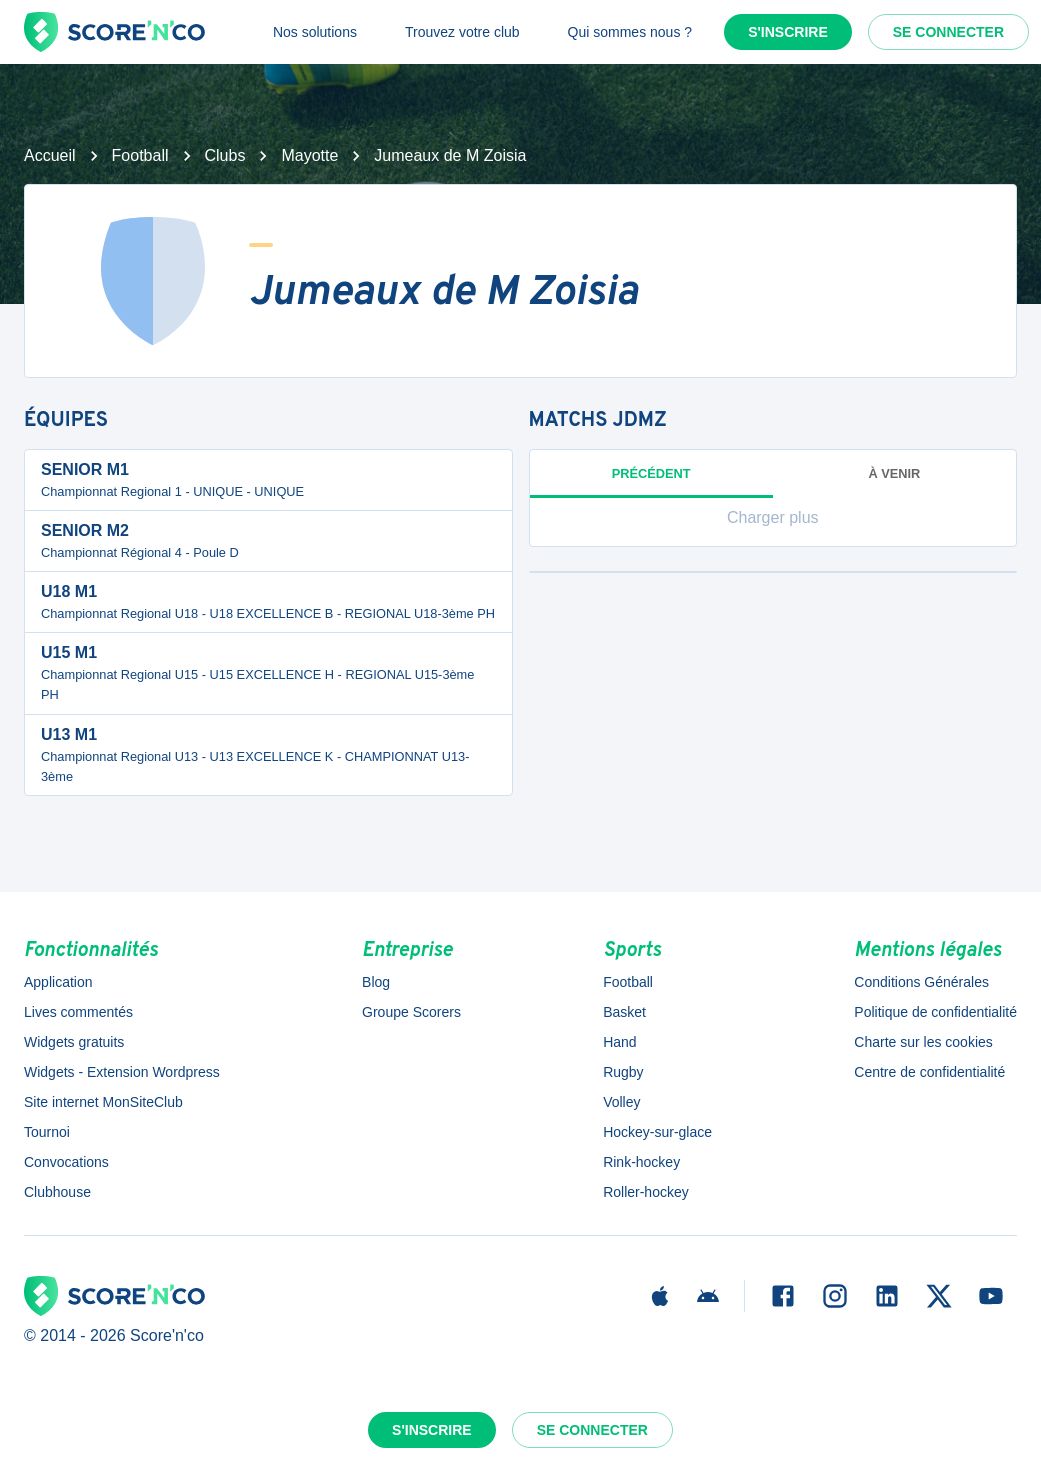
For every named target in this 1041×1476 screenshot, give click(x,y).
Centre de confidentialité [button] (929, 1072)
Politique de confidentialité (935, 1012)
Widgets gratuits (74, 1042)
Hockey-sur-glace (657, 1132)
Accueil (50, 155)
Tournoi (47, 1132)
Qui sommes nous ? (630, 32)
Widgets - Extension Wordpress (122, 1072)
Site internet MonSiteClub (103, 1102)
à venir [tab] (894, 473)
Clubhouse (57, 1192)
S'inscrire (788, 32)
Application (58, 982)
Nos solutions (315, 32)
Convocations (66, 1162)
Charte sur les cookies (923, 1042)
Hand (619, 1042)
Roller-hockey (646, 1192)
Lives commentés (78, 1012)
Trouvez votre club (462, 32)
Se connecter (948, 32)
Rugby (623, 1072)
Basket (624, 1012)
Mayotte (309, 155)
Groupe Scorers (411, 1012)
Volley (621, 1102)
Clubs (225, 155)
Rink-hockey (641, 1162)
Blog (376, 982)
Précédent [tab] (651, 482)
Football (140, 155)
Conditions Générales (921, 982)
